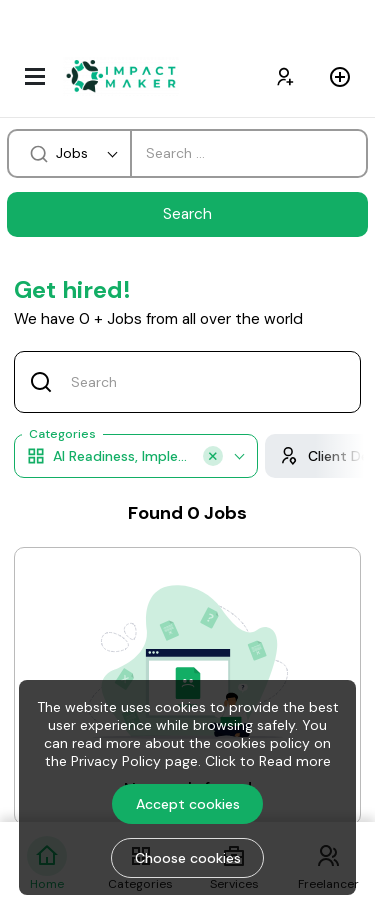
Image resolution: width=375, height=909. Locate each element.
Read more (295, 761)
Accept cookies (188, 804)
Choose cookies (188, 858)
